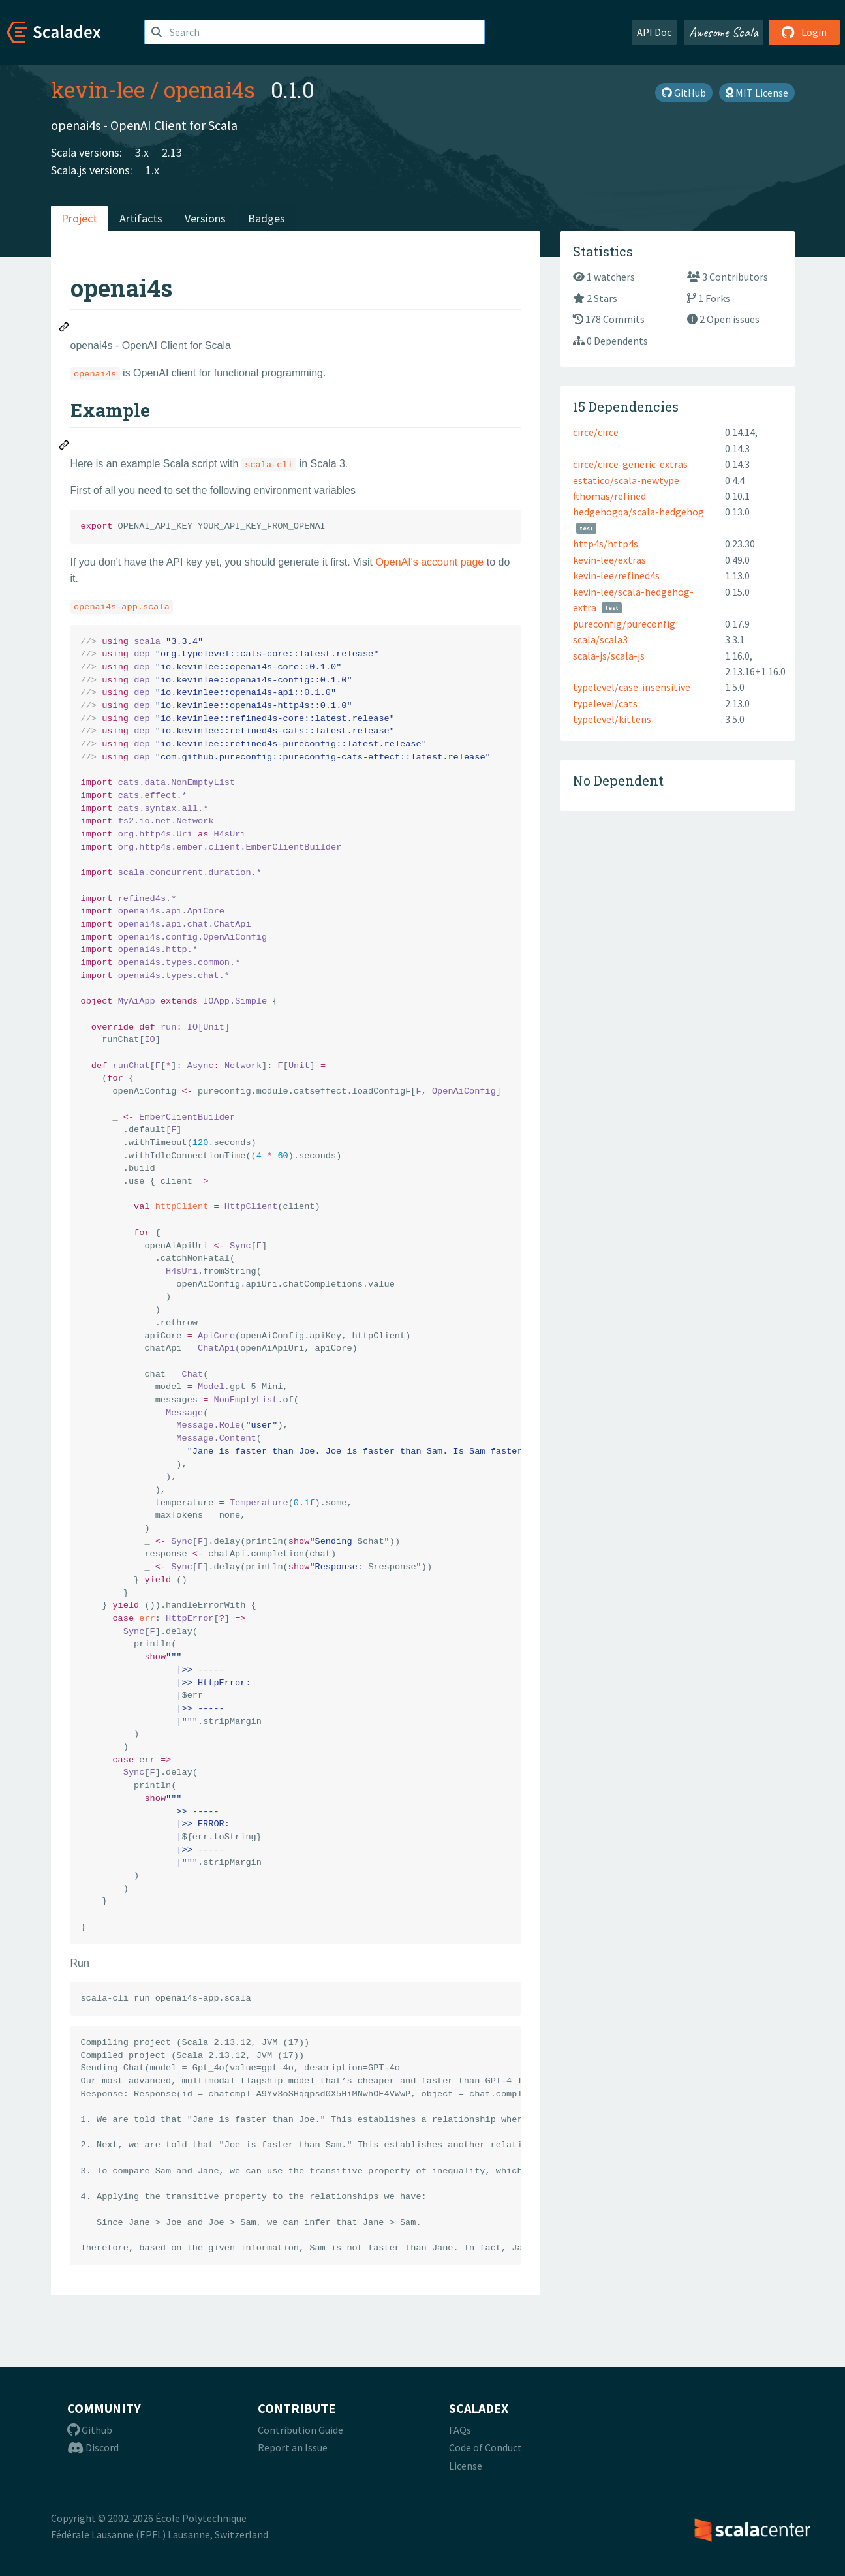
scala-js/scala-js (609, 655)
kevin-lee (98, 89)
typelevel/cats (605, 703)
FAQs (460, 2429)
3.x (142, 152)
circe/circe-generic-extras (630, 463)
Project (79, 218)
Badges (266, 218)
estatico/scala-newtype (626, 480)
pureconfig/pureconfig (624, 623)
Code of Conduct (485, 2447)
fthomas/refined (609, 495)
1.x (152, 169)
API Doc (654, 31)
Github (89, 2429)
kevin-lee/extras (609, 559)
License (465, 2465)
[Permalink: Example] (64, 446)
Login (804, 31)
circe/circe (596, 431)
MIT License (757, 92)
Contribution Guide (300, 2429)
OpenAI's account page (429, 562)
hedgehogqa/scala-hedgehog (638, 511)
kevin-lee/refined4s (616, 575)
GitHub (684, 92)
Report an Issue (293, 2447)
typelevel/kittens (612, 719)
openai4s (209, 89)
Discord (93, 2447)
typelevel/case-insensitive (631, 687)
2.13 (172, 152)
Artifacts (140, 218)
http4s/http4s (605, 543)
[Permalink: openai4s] (64, 328)
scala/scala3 (600, 639)
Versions (205, 218)
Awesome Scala (723, 31)
